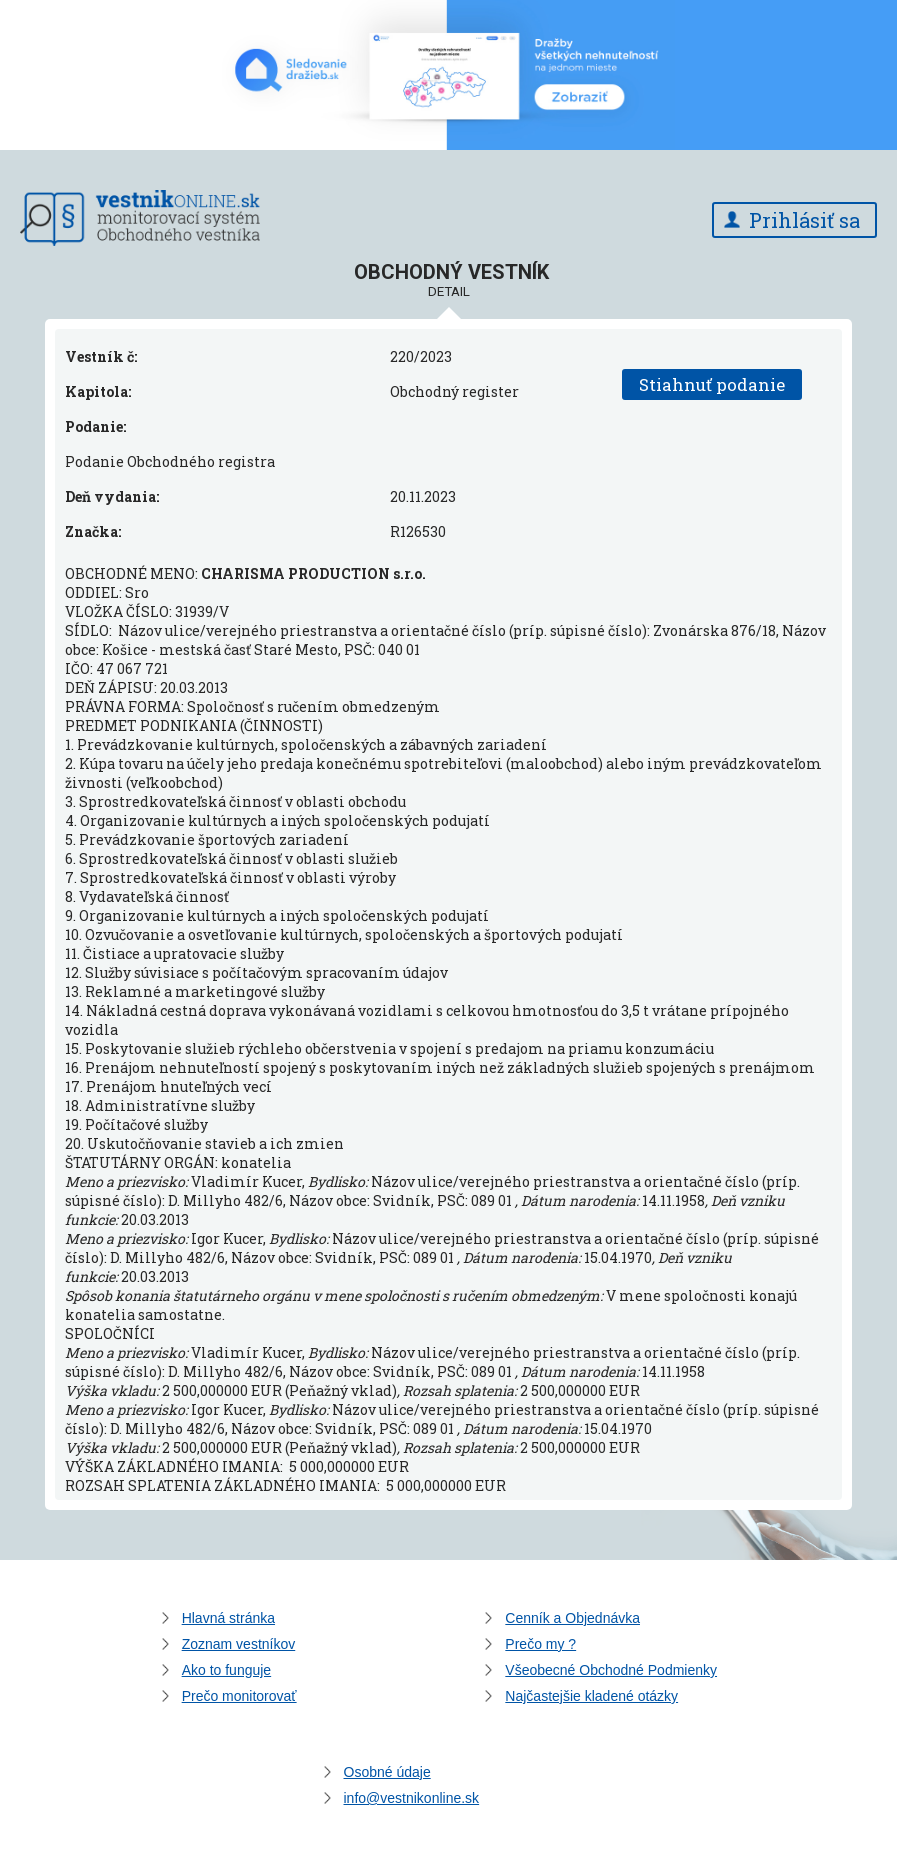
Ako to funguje (227, 1670)
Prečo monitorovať (239, 1696)
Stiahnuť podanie (712, 384)
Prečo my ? (540, 1644)
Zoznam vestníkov (239, 1644)
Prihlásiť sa (804, 220)
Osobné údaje (387, 1772)
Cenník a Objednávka (572, 1618)
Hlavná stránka (228, 1618)
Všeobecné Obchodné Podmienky (611, 1670)
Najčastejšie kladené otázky (591, 1696)
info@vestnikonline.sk (412, 1798)
